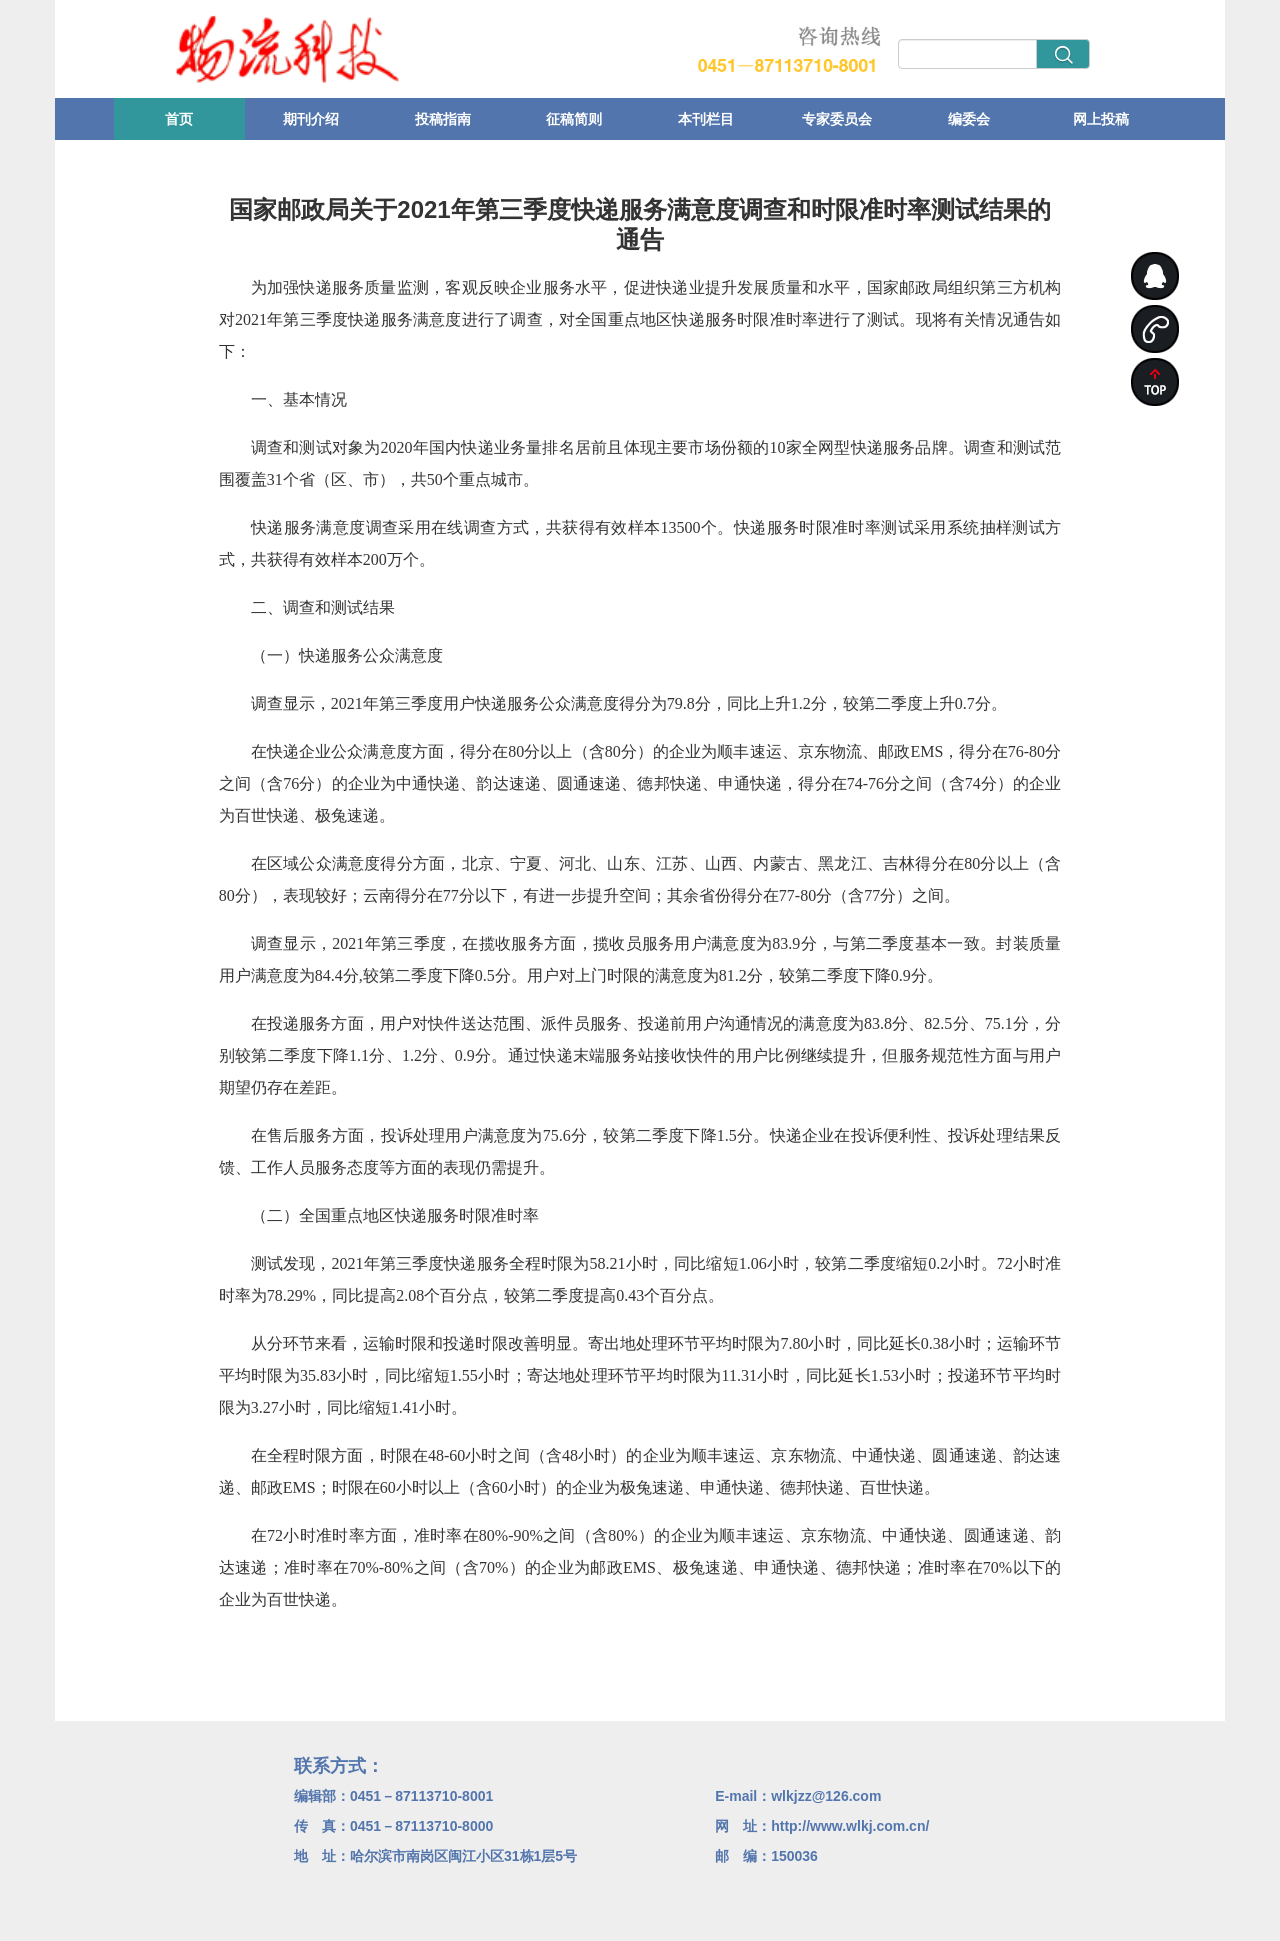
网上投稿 (1101, 119)
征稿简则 (574, 119)
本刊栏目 (706, 119)
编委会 (969, 119)
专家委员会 (837, 119)
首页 (179, 119)
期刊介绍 (311, 119)
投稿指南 (443, 119)
